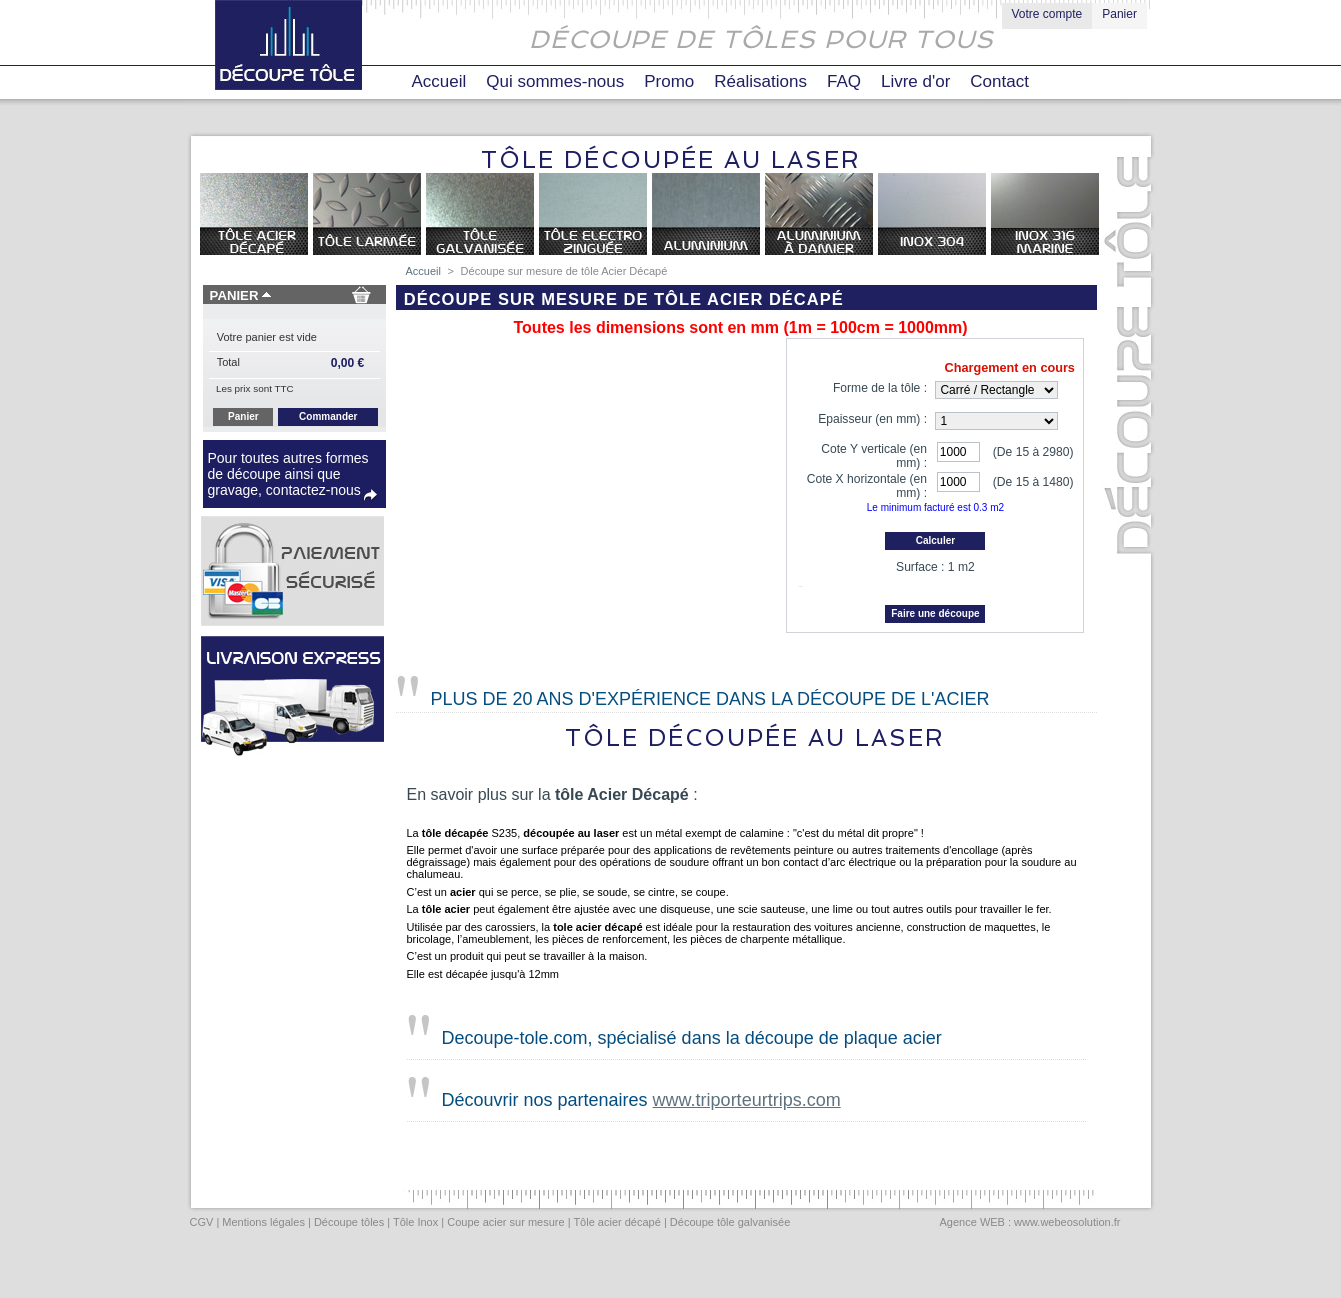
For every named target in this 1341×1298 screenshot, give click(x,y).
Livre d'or (915, 81)
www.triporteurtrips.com (747, 1108)
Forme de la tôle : (880, 388)
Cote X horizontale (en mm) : (867, 486)
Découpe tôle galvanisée (730, 1230)
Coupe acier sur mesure (505, 1230)
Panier (1119, 14)
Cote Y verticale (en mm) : (874, 456)
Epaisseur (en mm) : (872, 419)
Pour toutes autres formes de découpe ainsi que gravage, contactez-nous (288, 474)
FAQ (844, 81)
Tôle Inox (415, 1230)
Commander (328, 416)
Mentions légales (263, 1230)
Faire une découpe (935, 621)
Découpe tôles (349, 1230)
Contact (999, 81)
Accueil (439, 81)
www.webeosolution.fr (1067, 1230)
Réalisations (760, 81)
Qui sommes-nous (555, 81)
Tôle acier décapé (616, 1230)
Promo (669, 81)
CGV (202, 1230)
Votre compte (1047, 14)
